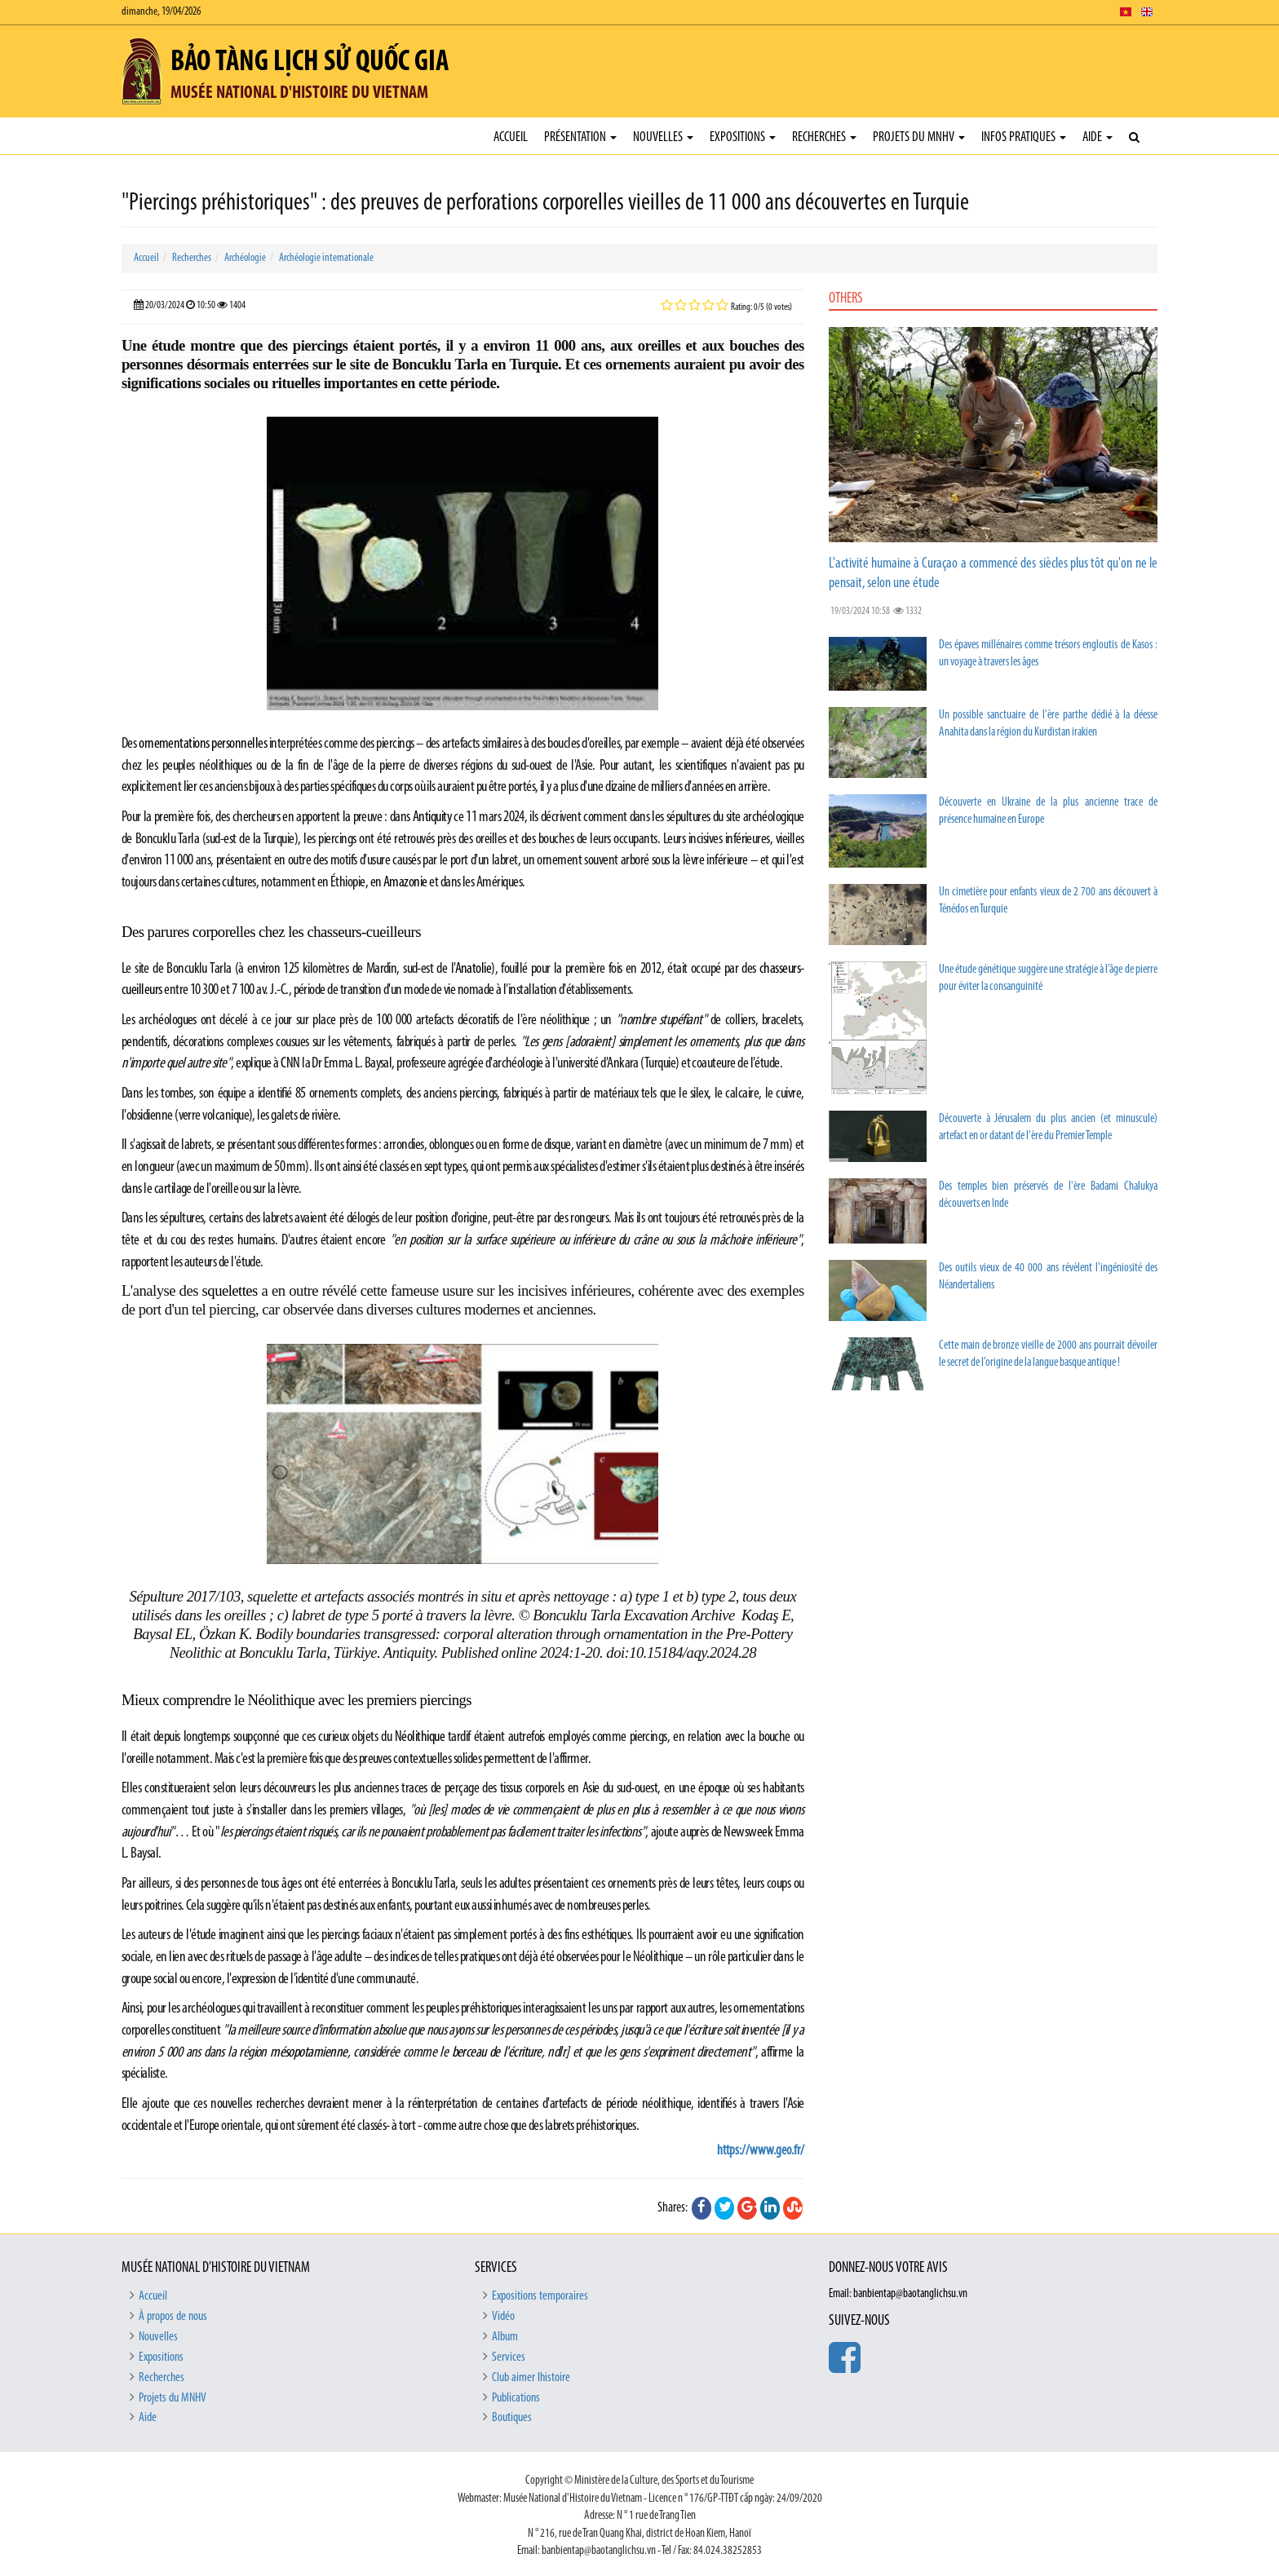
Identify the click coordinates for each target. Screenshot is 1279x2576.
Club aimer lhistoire (531, 2377)
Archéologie (245, 258)
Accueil (510, 137)
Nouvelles (663, 137)
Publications (516, 2398)
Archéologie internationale (326, 258)
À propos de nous (173, 2316)
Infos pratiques (1023, 137)
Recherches (824, 137)
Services (508, 2357)
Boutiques (512, 2417)
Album (505, 2337)
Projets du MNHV (919, 137)
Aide (1097, 137)
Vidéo (503, 2316)
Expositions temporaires (540, 2296)
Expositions (743, 137)
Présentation (580, 137)
